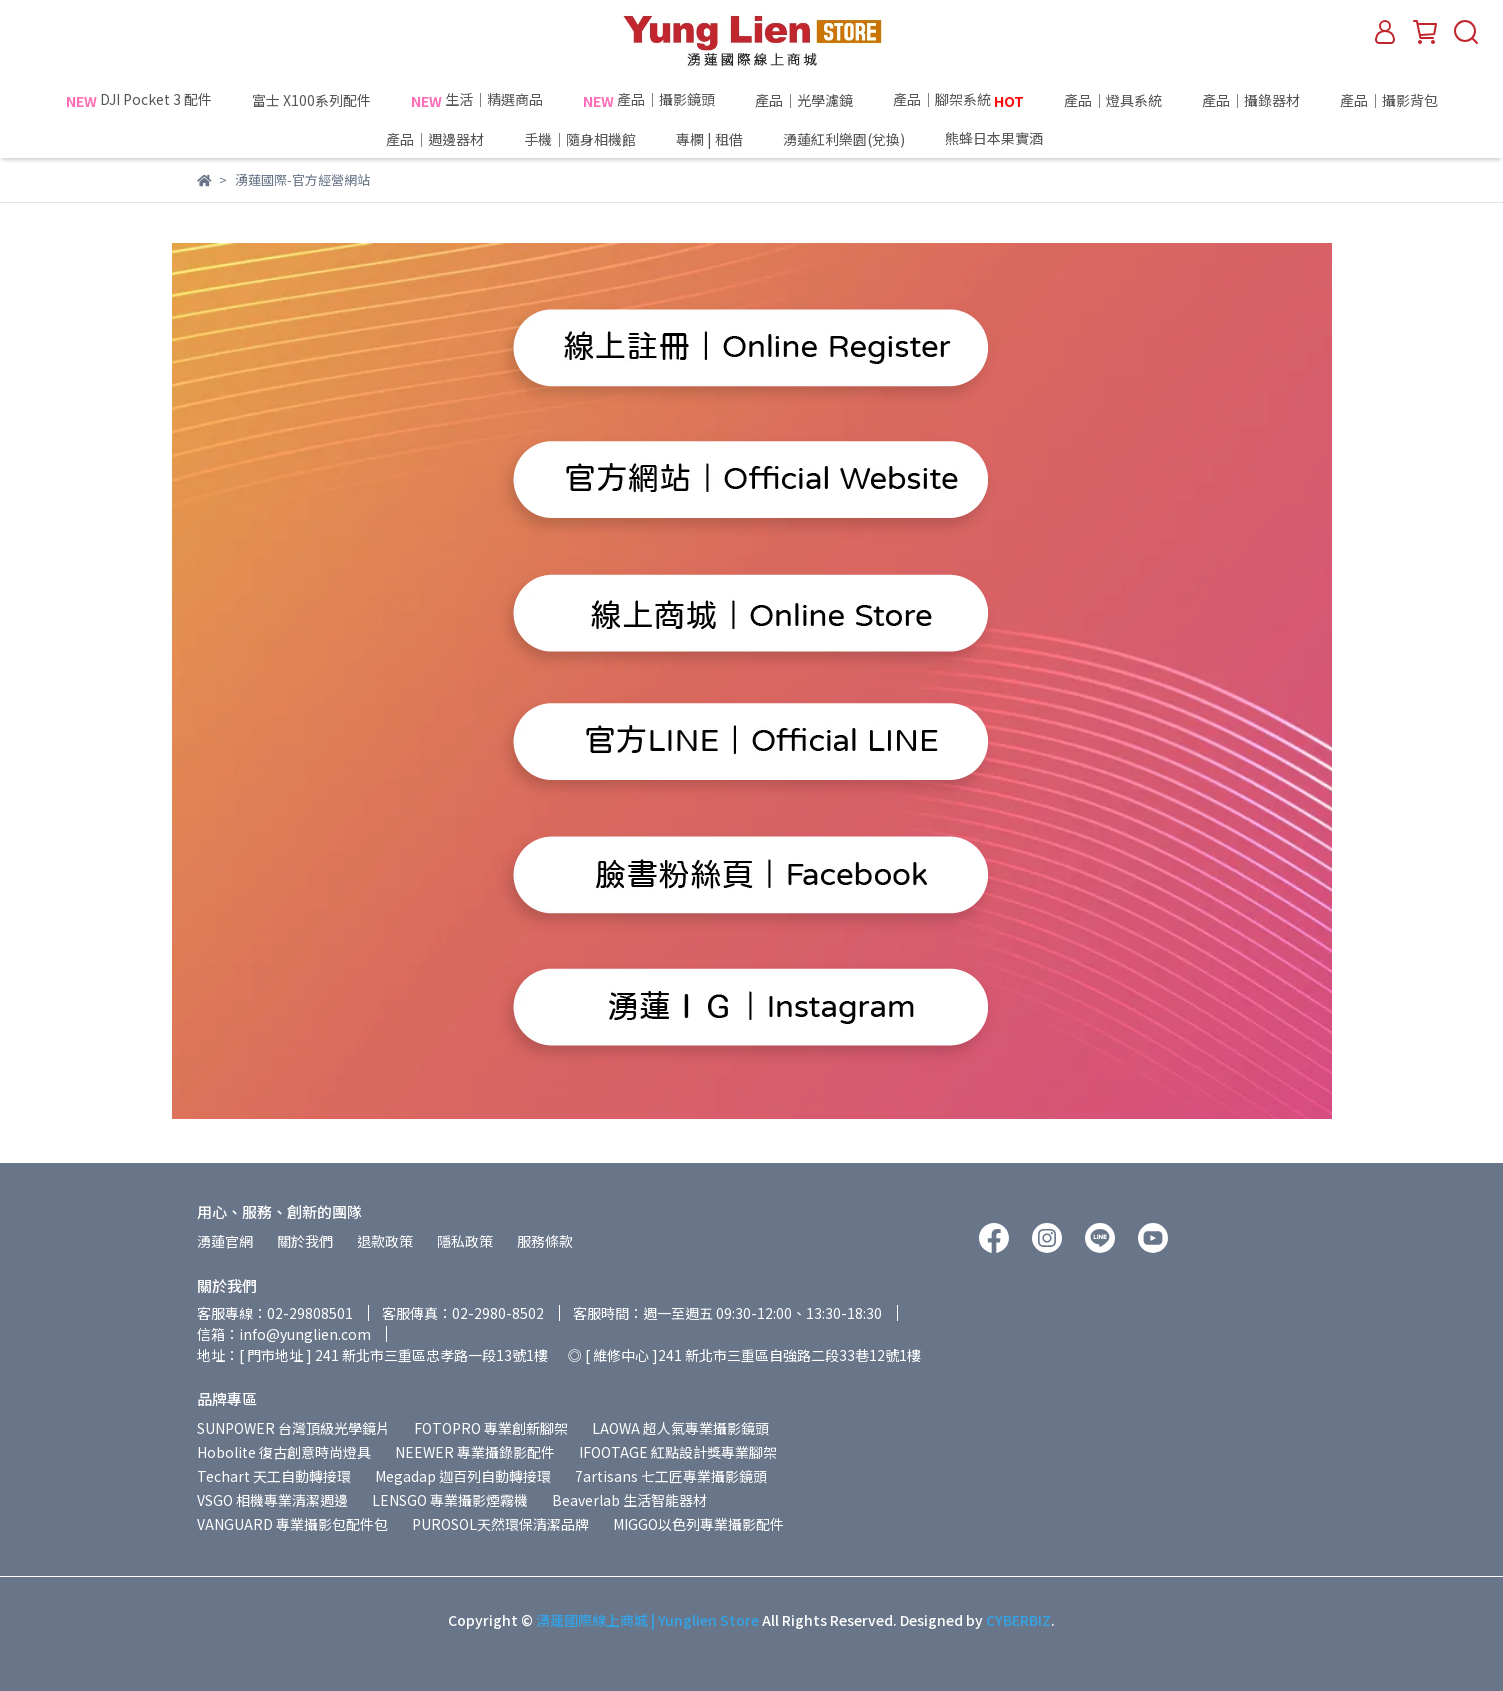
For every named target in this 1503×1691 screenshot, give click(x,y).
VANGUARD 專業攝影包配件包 (292, 1524)
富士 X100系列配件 (311, 100)
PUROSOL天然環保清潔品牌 (500, 1524)
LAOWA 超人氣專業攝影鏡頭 (680, 1428)
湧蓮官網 (225, 1241)
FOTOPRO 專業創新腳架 (491, 1428)
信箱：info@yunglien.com (284, 1334)
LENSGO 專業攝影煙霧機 (450, 1500)
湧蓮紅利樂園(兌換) (844, 139)
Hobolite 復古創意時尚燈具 (284, 1452)
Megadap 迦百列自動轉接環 (463, 1476)
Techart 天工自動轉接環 (274, 1476)
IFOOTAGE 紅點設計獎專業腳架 (678, 1452)
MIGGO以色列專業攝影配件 (698, 1524)
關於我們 (305, 1241)
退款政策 (385, 1241)
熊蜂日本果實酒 (1031, 139)
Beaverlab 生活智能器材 (629, 1500)
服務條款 (545, 1241)
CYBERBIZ (1018, 1620)
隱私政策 (465, 1241)
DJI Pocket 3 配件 (139, 100)
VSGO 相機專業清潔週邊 (272, 1500)
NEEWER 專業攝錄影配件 (475, 1452)
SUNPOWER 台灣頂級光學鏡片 (293, 1428)
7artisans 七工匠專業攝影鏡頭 (671, 1476)
